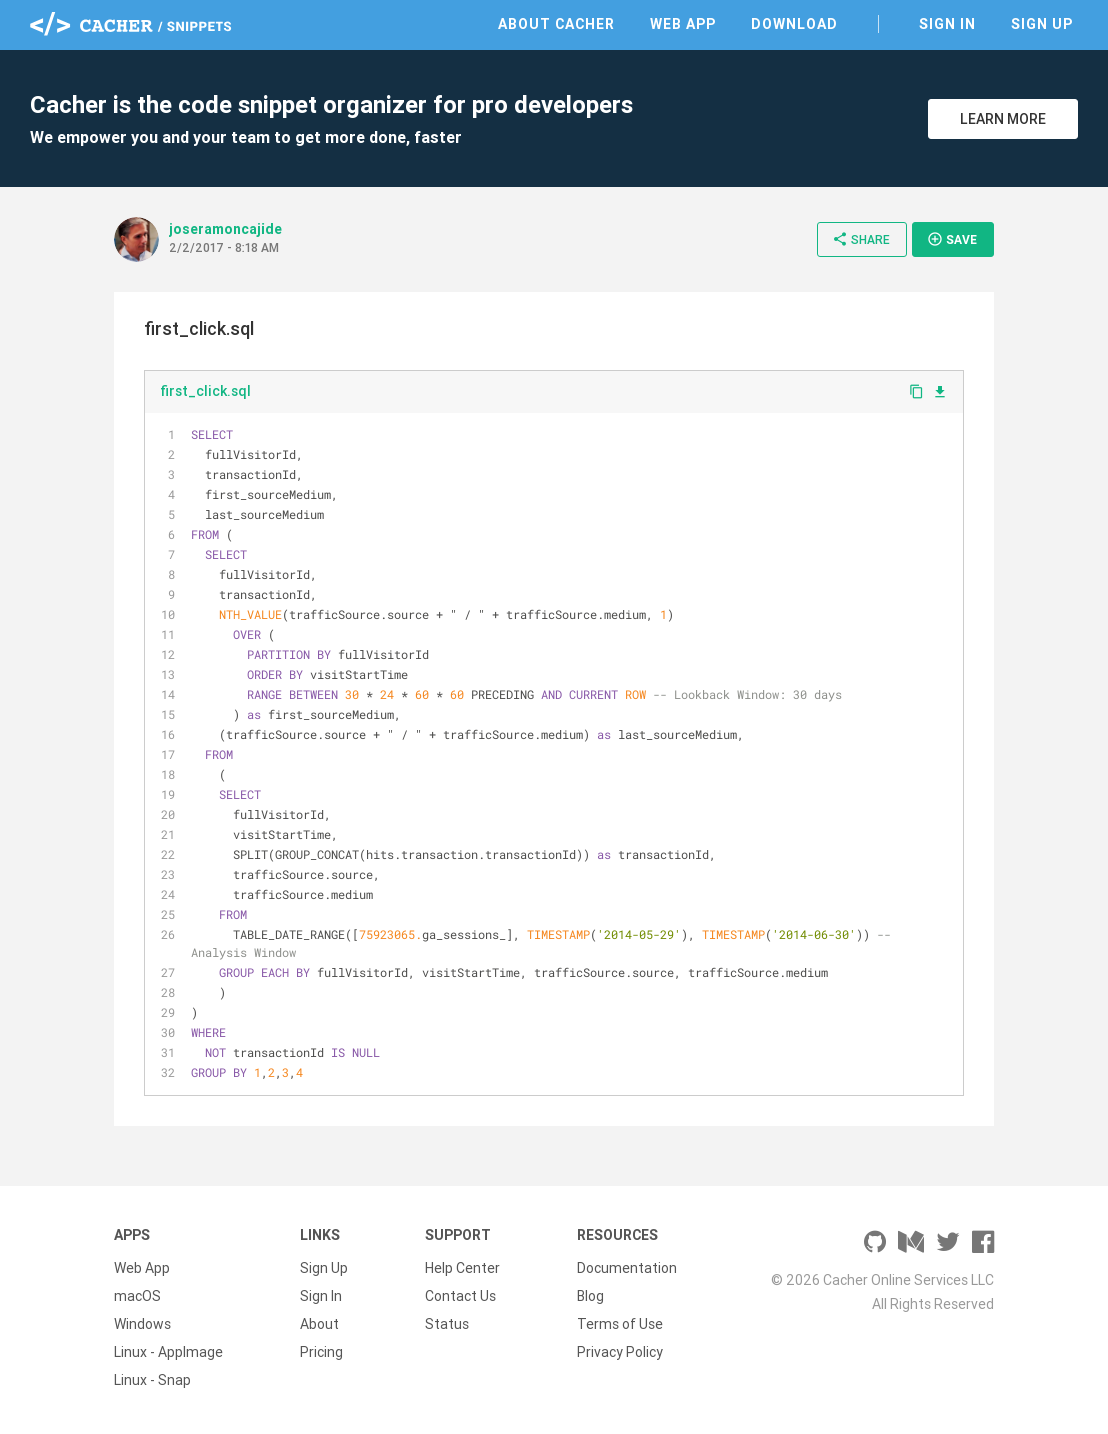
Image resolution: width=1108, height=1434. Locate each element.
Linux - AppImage (168, 1352)
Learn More (1003, 119)
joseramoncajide (225, 229)
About (319, 1324)
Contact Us (460, 1296)
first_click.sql (205, 391)
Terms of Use (620, 1324)
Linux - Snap (152, 1380)
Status (447, 1324)
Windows (142, 1324)
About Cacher (556, 24)
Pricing (321, 1352)
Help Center (462, 1268)
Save (952, 239)
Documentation (627, 1268)
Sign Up (1042, 24)
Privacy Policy (620, 1352)
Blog (590, 1296)
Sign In (947, 24)
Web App (683, 24)
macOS (137, 1296)
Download (794, 24)
